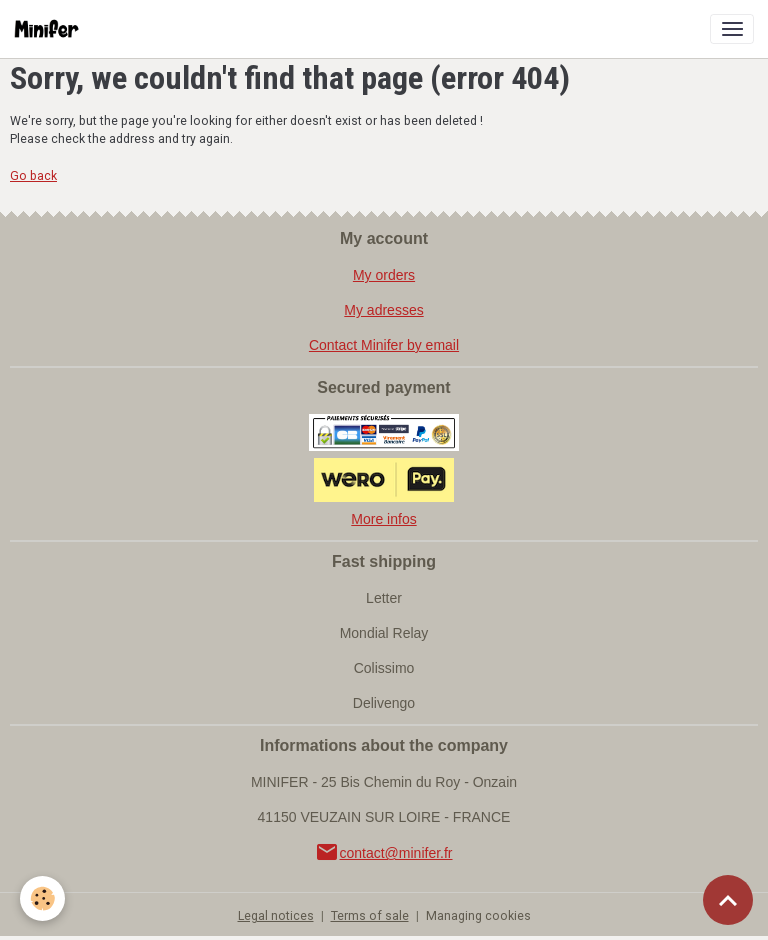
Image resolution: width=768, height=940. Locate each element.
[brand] (50, 29)
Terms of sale (370, 916)
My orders (384, 275)
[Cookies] (42, 898)
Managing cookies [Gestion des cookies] (478, 916)
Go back (33, 176)
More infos (383, 519)
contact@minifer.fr (383, 853)
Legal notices (276, 916)
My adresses (383, 310)
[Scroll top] (728, 900)
